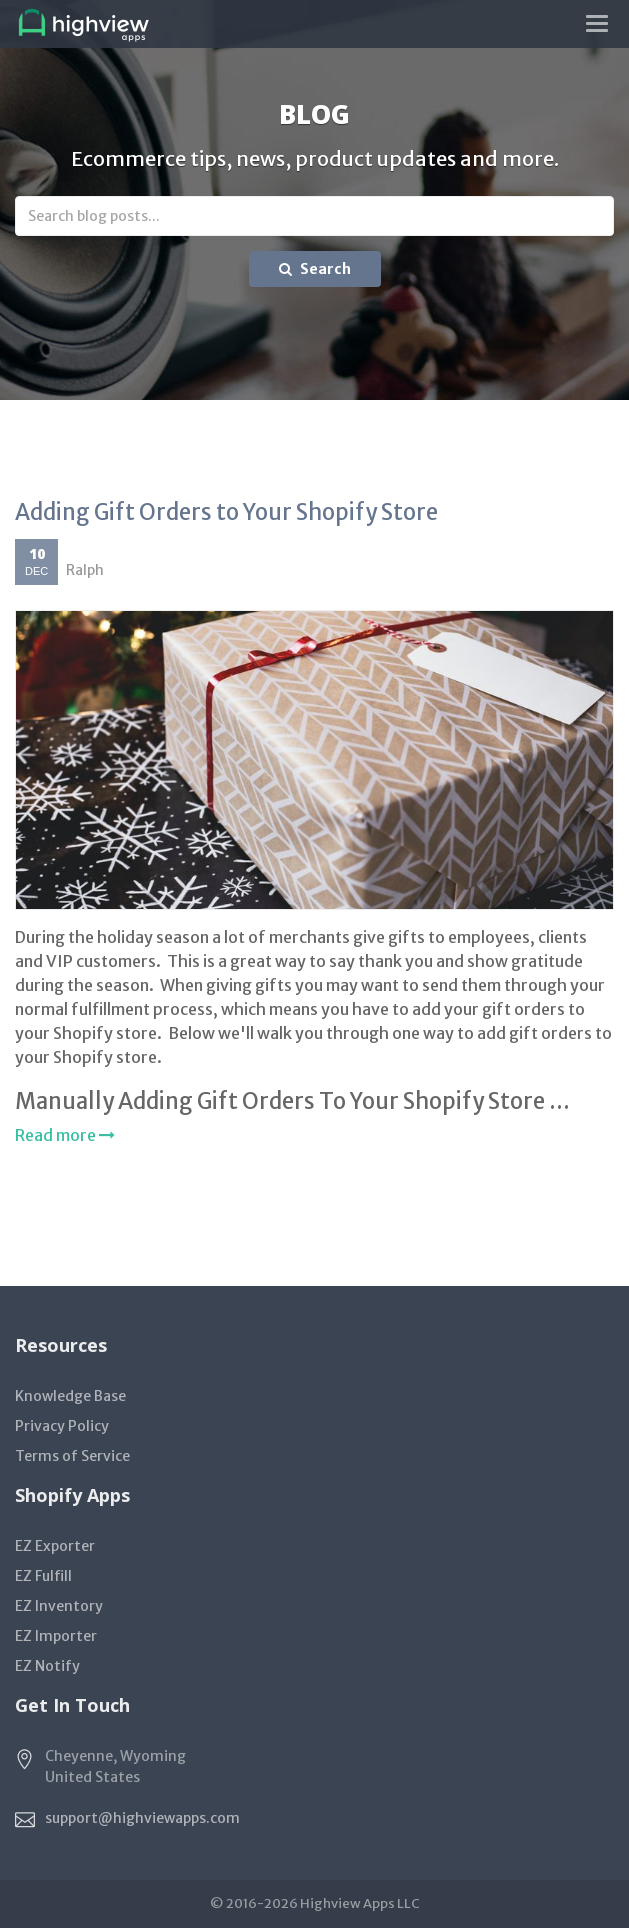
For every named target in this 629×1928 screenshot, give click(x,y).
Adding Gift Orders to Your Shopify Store (226, 512)
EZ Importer (56, 1636)
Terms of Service (72, 1456)
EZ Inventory (59, 1606)
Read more (65, 1135)
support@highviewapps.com (142, 1818)
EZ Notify (47, 1666)
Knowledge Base (70, 1396)
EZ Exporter (55, 1546)
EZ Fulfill (43, 1576)
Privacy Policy (62, 1426)
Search (315, 269)
